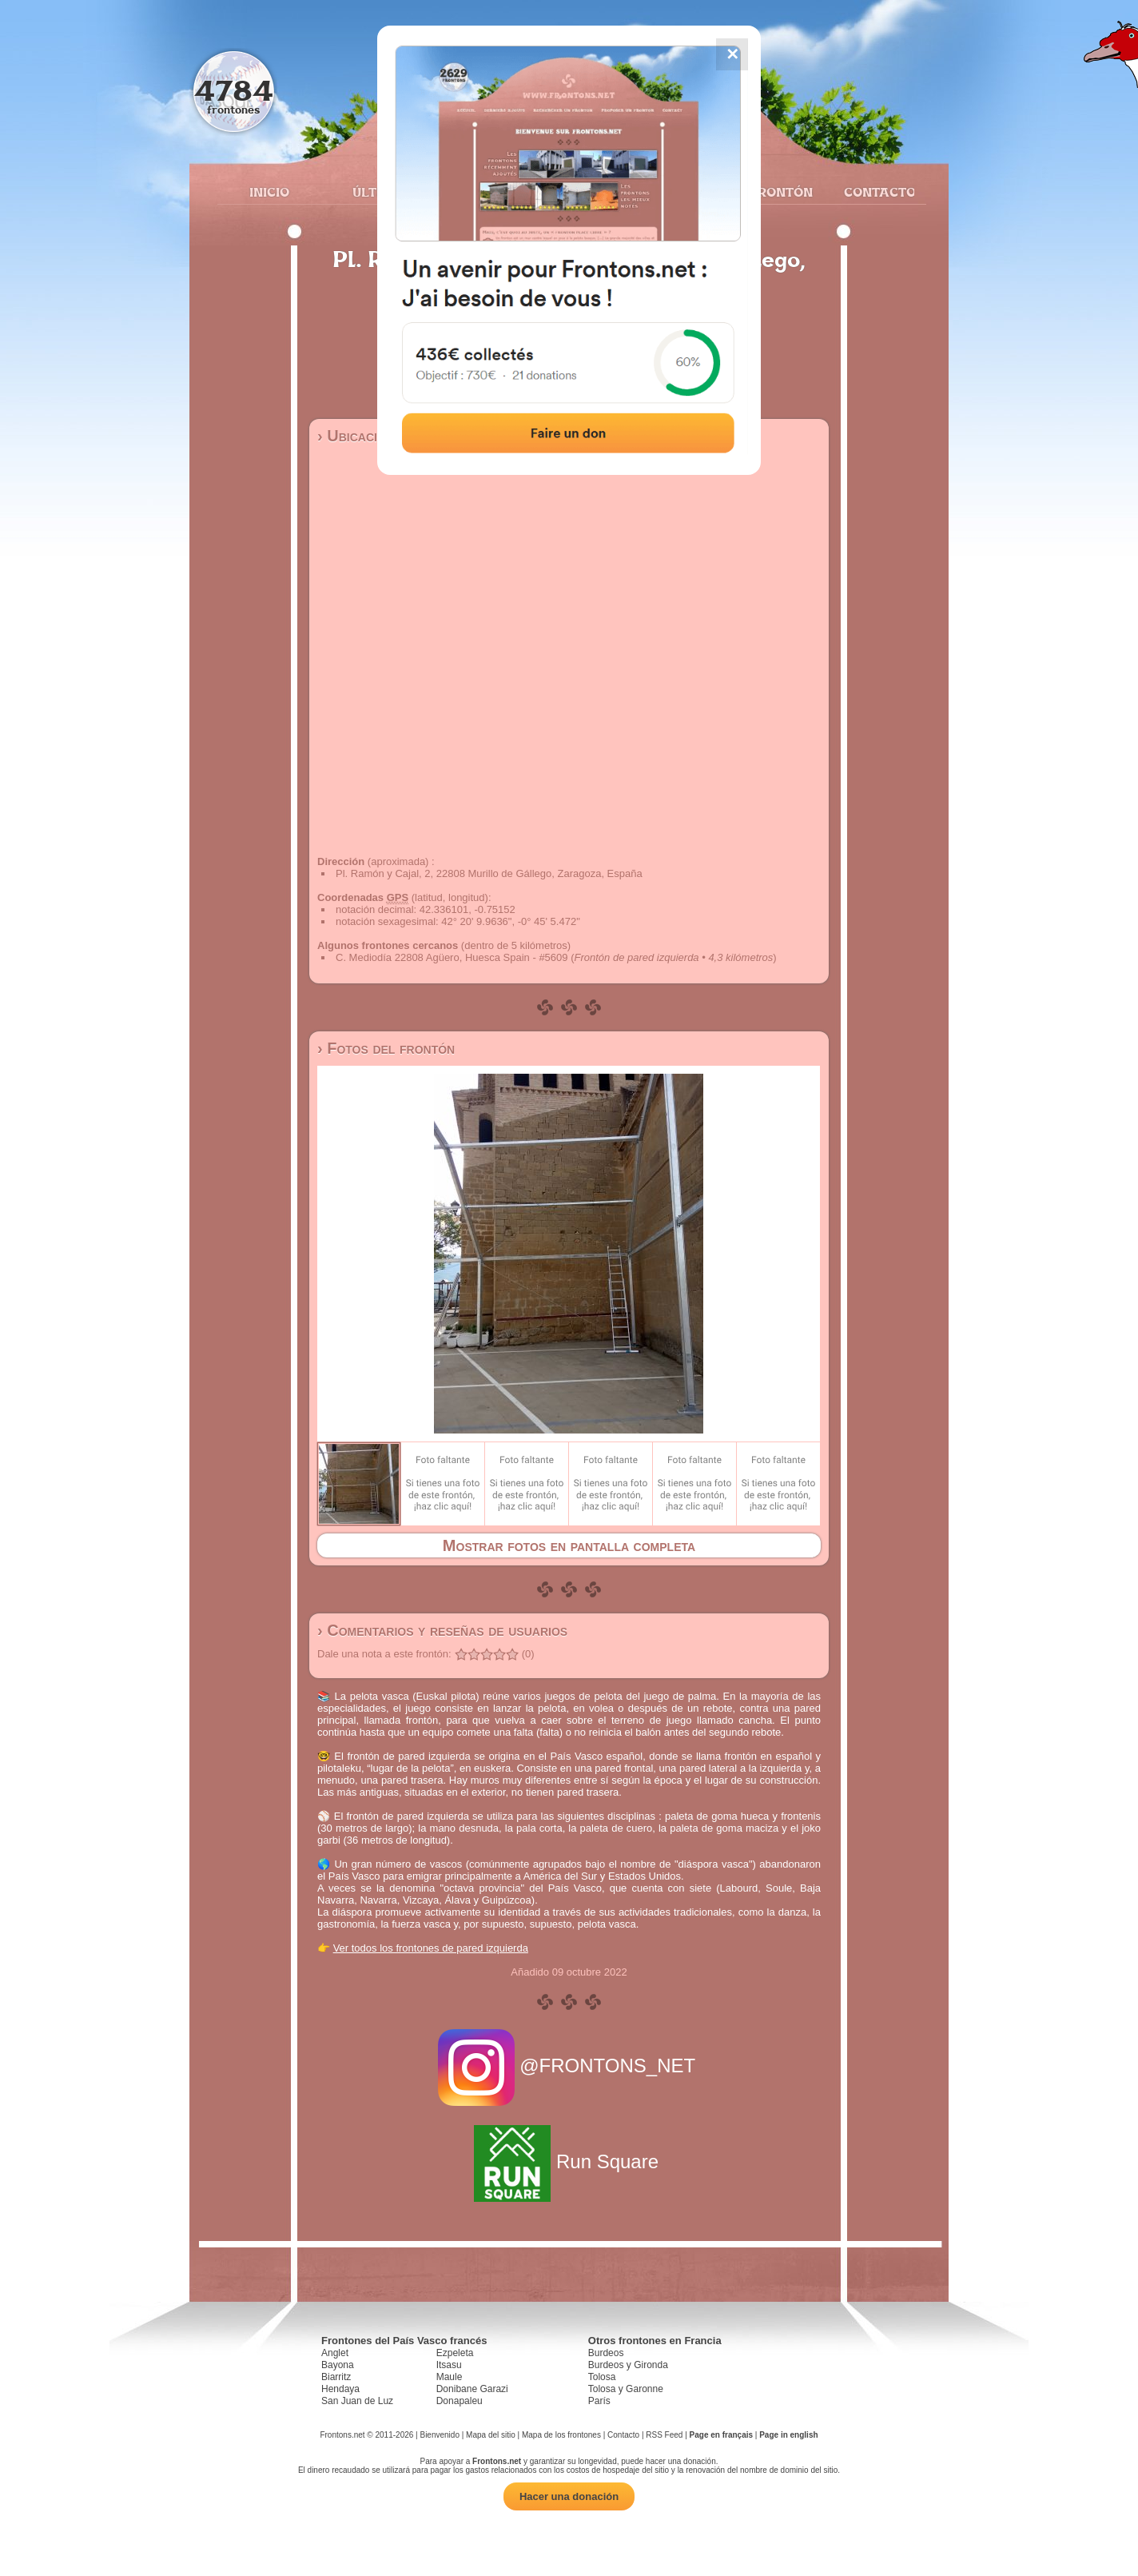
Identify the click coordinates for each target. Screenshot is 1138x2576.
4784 (233, 90)
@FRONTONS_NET (569, 2065)
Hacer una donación (569, 2496)
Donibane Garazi (472, 2389)
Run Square (568, 2161)
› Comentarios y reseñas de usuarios (442, 1630)
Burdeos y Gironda (628, 2365)
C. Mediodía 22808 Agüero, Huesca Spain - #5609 (452, 957)
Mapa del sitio (490, 2434)
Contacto (873, 192)
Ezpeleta (455, 2353)
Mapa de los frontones (561, 2434)
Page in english (788, 2434)
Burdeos (606, 2353)
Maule (449, 2377)
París (599, 2401)
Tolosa (602, 2377)
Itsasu (449, 2365)
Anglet (334, 2353)
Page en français (721, 2434)
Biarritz (336, 2377)
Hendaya (340, 2389)
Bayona (337, 2365)
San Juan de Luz (357, 2401)
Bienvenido (439, 2434)
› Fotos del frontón (386, 1048)
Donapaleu (459, 2401)
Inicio (269, 192)
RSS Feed (664, 2434)
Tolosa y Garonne (625, 2389)
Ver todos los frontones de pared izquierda (430, 1948)
